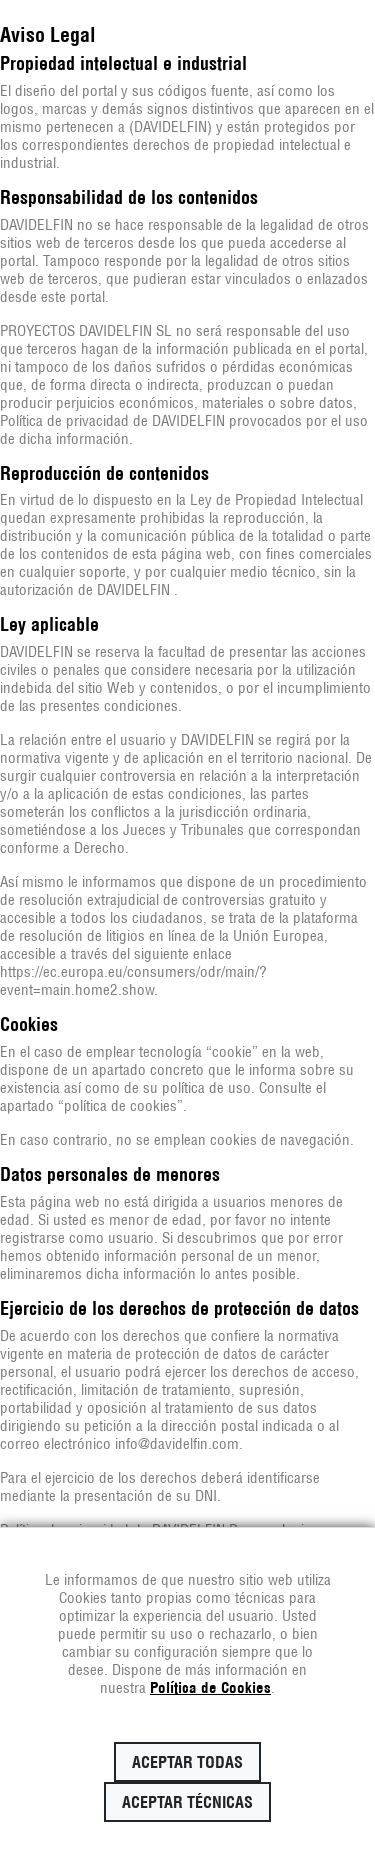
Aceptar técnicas (187, 1802)
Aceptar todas (187, 1762)
